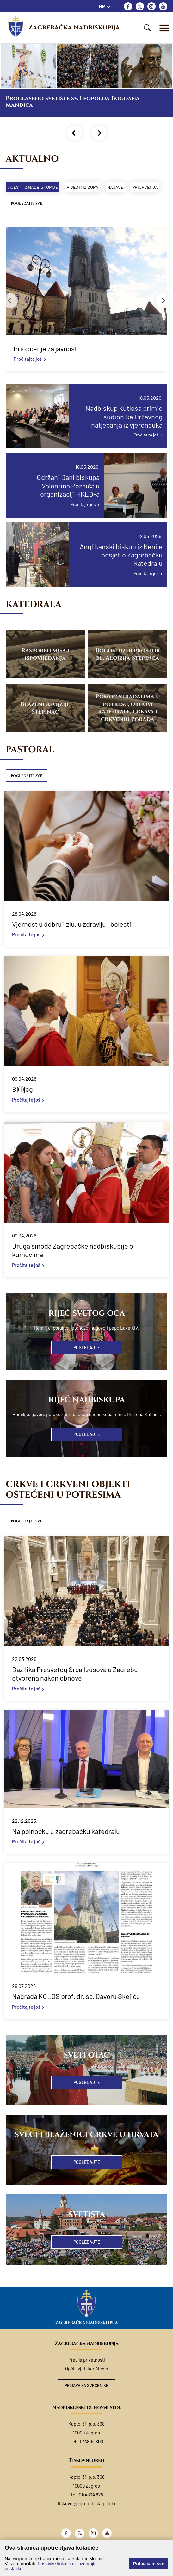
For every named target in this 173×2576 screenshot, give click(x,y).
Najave (131, 187)
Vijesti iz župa (92, 187)
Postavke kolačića (54, 2563)
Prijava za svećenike (86, 2400)
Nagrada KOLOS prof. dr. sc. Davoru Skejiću (76, 2011)
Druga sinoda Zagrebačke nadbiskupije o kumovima (72, 1265)
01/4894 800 (90, 2456)
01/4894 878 (91, 2510)
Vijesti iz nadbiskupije (35, 187)
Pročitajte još (28, 374)
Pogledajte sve (26, 218)
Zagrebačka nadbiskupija (74, 27)
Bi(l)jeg (22, 1104)
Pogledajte (86, 1362)
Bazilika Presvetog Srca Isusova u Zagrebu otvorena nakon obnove (75, 1688)
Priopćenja (23, 202)
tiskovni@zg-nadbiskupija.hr (87, 2519)
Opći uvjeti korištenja (86, 2384)
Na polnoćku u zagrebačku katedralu (66, 1846)
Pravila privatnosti (86, 2375)
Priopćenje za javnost (45, 363)
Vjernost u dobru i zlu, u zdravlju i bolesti (71, 939)
